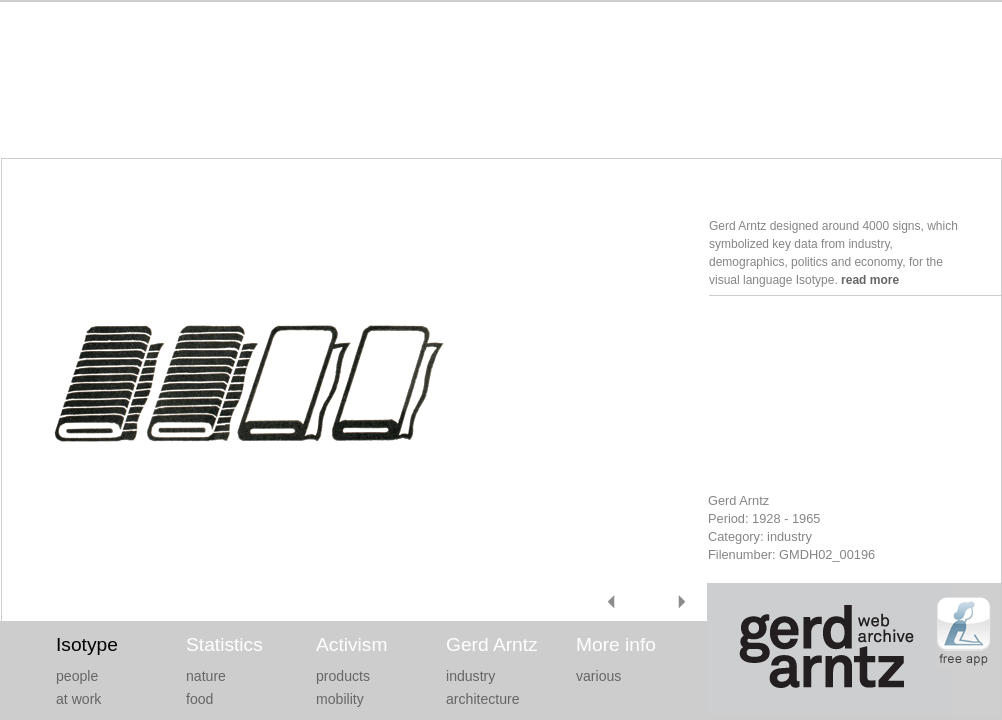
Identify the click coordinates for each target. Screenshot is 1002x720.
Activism (351, 644)
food (199, 699)
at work (78, 699)
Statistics (224, 644)
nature (206, 676)
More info (616, 644)
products (343, 676)
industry (470, 676)
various (598, 676)
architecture (483, 699)
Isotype (87, 644)
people (77, 676)
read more (870, 280)
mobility (340, 699)
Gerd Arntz (492, 644)
